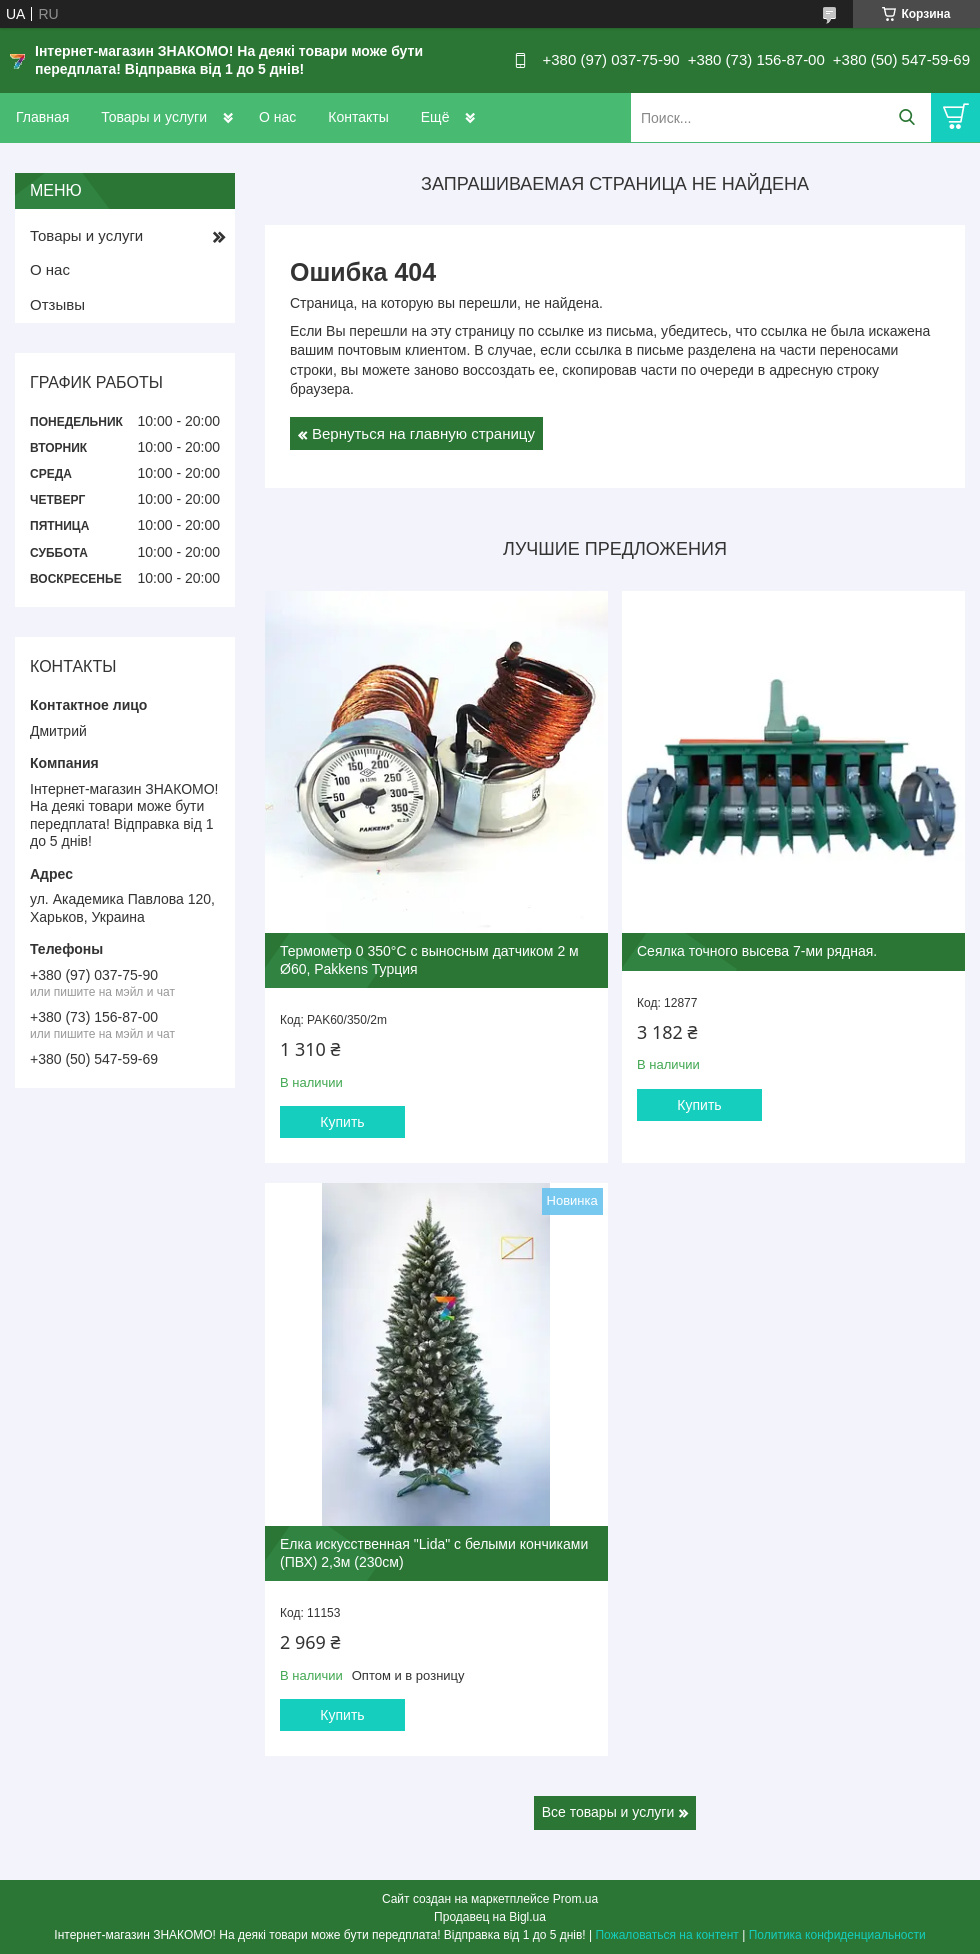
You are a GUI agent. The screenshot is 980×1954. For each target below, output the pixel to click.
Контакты (358, 117)
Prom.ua (575, 1899)
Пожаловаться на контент (666, 1935)
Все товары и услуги (608, 1812)
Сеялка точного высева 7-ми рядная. (757, 951)
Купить (342, 1122)
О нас (277, 117)
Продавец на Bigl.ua (490, 1917)
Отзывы (57, 304)
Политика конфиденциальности (837, 1935)
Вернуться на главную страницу (423, 433)
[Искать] (906, 117)
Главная (42, 117)
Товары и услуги (154, 117)
